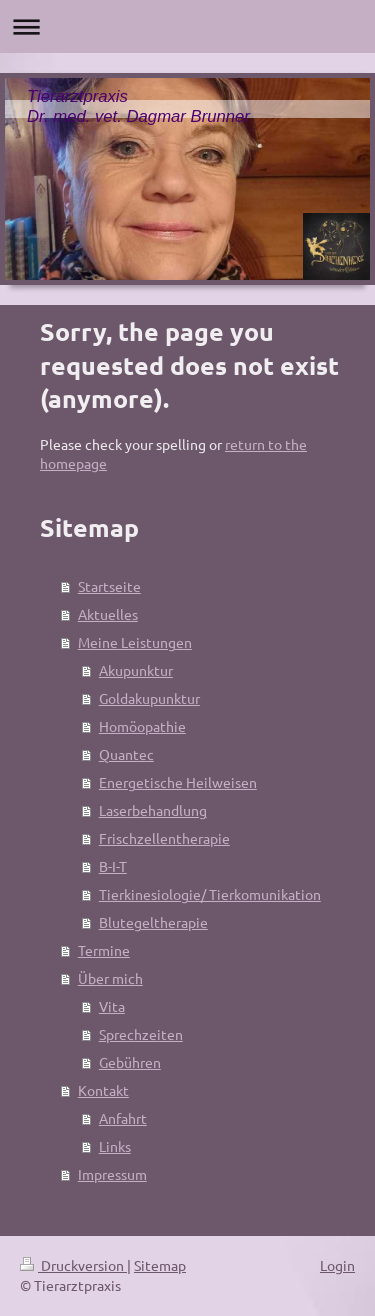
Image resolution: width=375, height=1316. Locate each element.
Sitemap (160, 1265)
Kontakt (103, 1090)
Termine (104, 950)
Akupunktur (136, 670)
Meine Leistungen (135, 642)
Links (115, 1146)
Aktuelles (108, 614)
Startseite (109, 586)
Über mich (110, 978)
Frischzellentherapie (164, 838)
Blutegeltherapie (153, 922)
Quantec (126, 754)
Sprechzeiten (141, 1034)
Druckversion (73, 1265)
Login (337, 1265)
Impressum (112, 1174)
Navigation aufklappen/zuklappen (187, 26)
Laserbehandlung (153, 810)
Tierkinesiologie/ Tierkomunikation (210, 894)
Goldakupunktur (149, 698)
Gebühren (130, 1062)
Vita (112, 1006)
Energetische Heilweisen (178, 782)
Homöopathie (142, 726)
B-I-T (113, 866)
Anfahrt (123, 1118)
